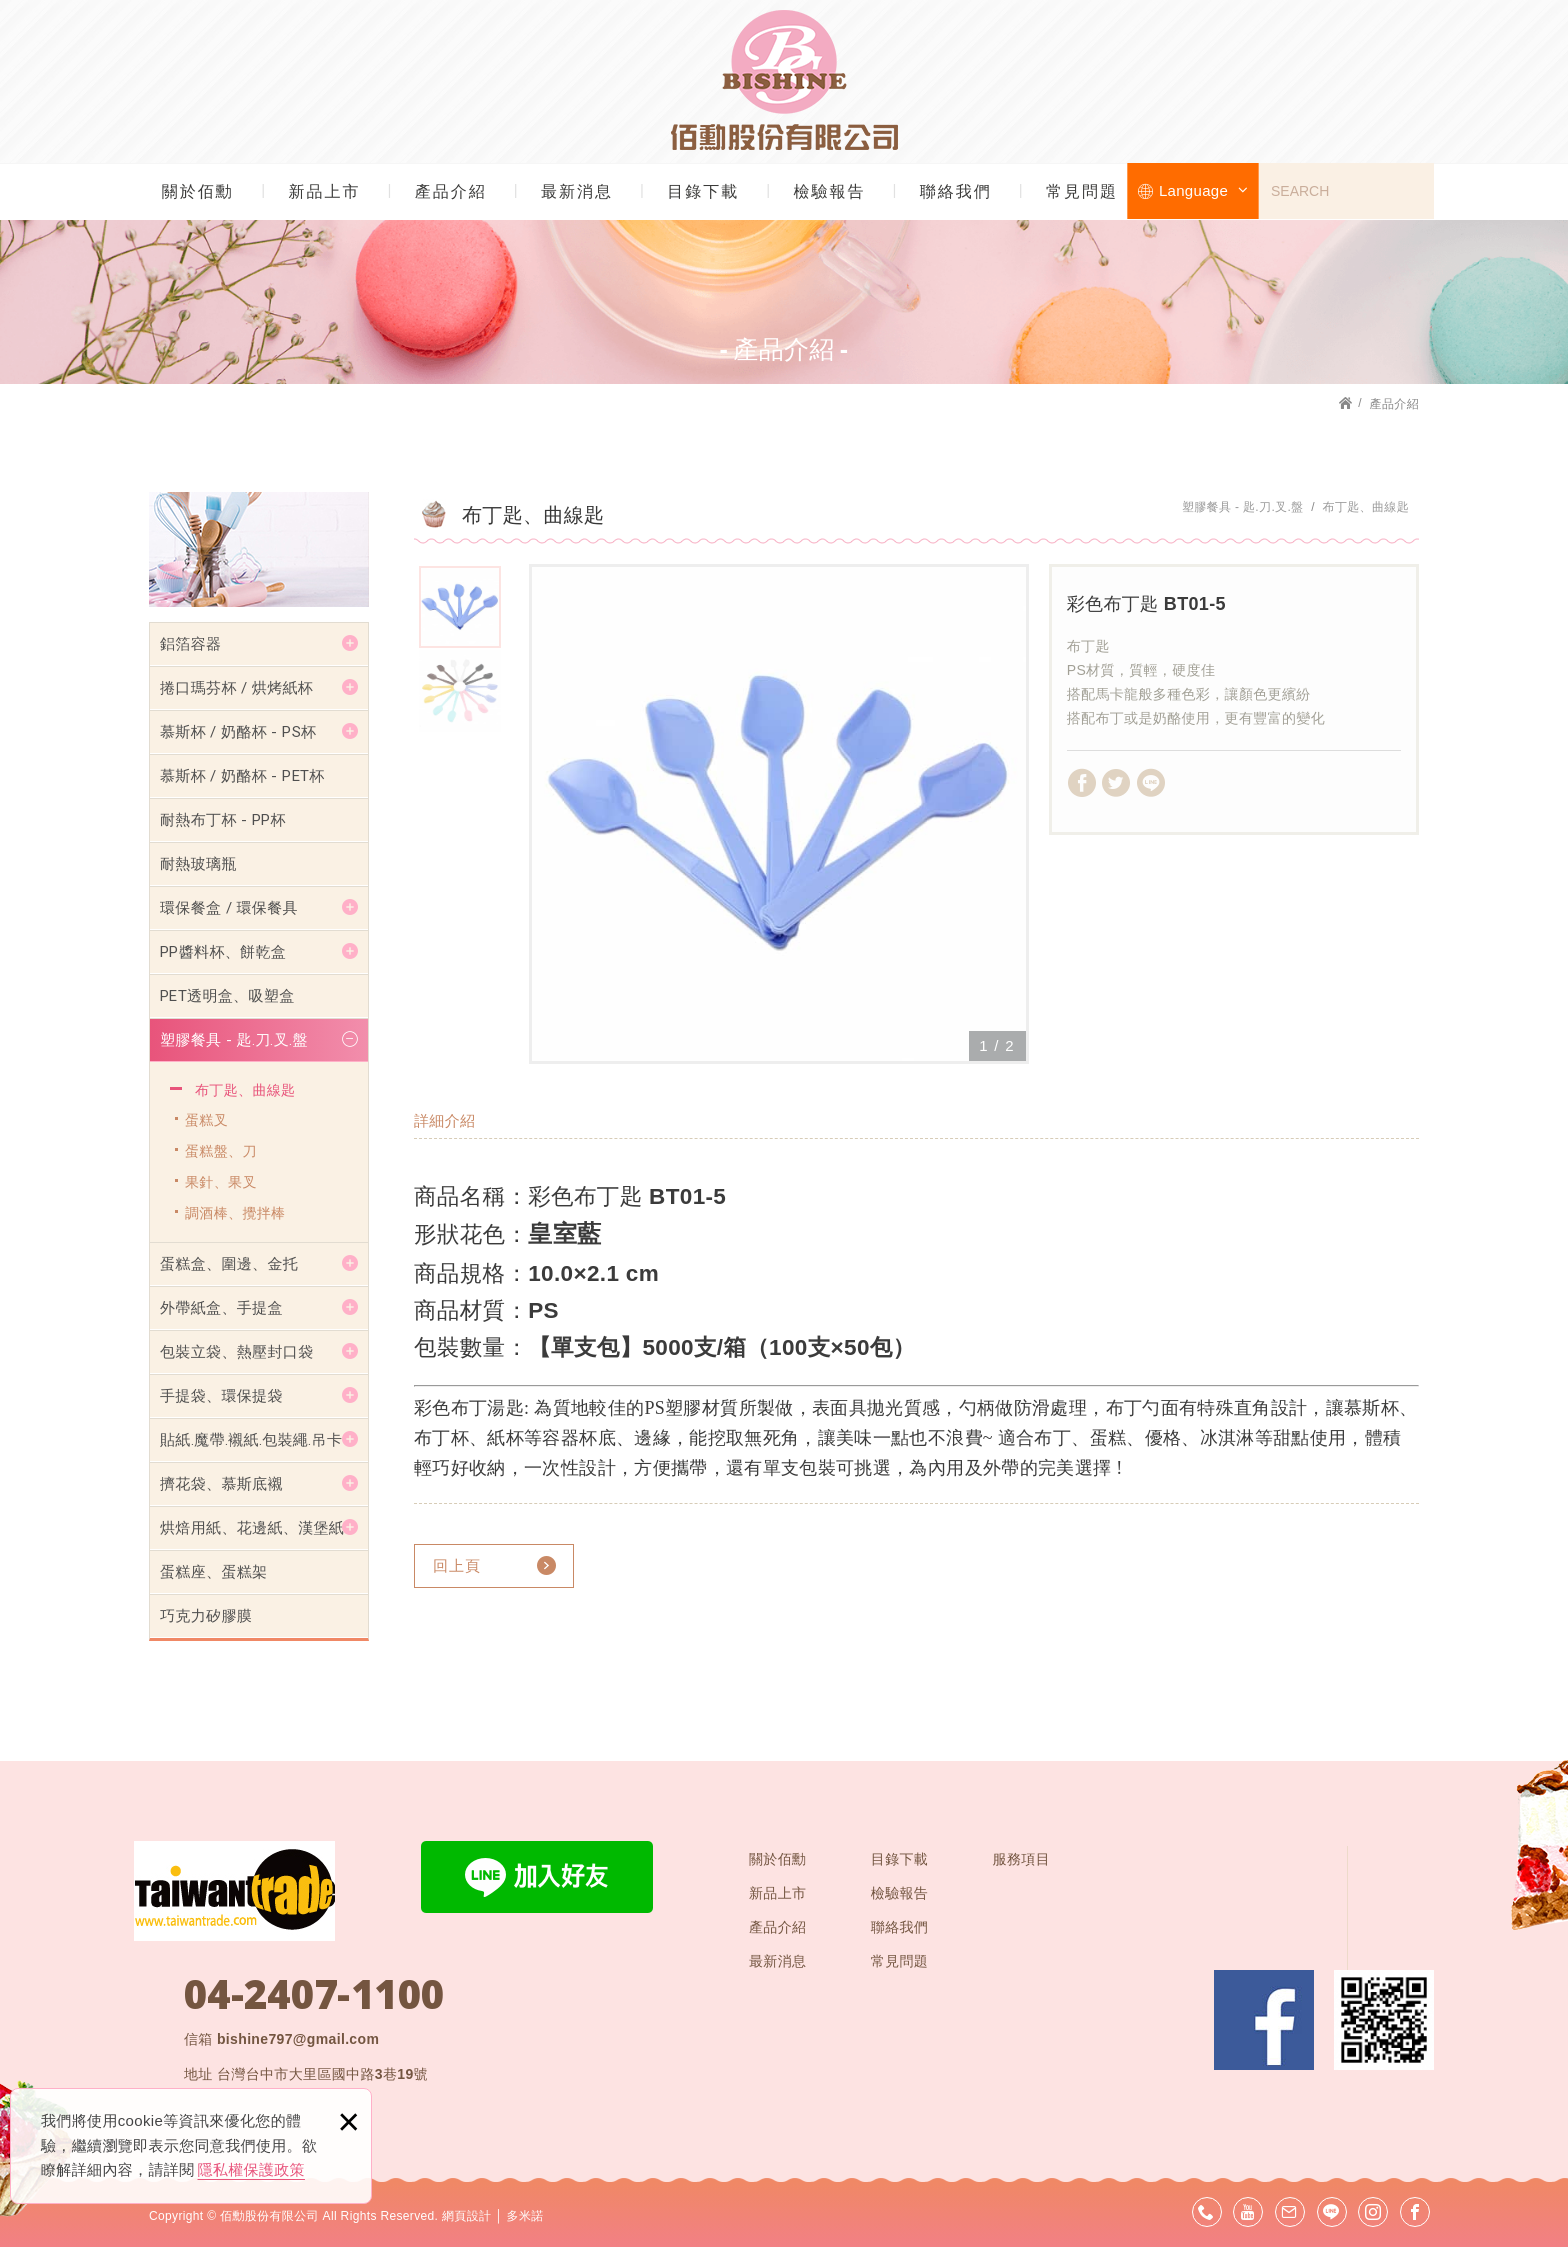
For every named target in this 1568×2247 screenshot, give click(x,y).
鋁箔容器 (190, 644)
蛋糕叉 (206, 1120)
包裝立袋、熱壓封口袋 (237, 1352)
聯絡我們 (956, 191)
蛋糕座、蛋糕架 (213, 1572)
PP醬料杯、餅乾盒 (223, 952)
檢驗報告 (829, 191)
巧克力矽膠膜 (206, 1616)
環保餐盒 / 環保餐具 (229, 908)
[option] (779, 814)
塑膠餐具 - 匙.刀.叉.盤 (234, 1040)
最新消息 (577, 191)
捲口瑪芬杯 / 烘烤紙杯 (236, 688)
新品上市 (324, 191)
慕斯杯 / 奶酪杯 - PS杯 (238, 732)
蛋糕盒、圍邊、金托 (229, 1264)
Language (1203, 190)
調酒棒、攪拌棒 (235, 1213)
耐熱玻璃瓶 (198, 864)
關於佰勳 (198, 191)
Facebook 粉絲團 (1264, 2020)
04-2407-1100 (314, 1994)
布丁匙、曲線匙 (245, 1090)
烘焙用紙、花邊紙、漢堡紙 (252, 1528)
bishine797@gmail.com (298, 2039)
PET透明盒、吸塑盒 (227, 996)
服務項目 (1021, 1859)
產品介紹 (451, 191)
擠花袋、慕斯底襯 (221, 1484)
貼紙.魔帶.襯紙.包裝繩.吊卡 (251, 1440)
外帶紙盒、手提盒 (221, 1308)
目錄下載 (703, 191)
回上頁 (457, 1565)
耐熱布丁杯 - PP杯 (223, 820)
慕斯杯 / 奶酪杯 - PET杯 (242, 776)
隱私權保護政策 (251, 2169)
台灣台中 (322, 2074)
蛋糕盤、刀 (221, 1151)
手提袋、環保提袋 (221, 1396)
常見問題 (1082, 191)
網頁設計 (466, 2216)
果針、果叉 (221, 1182)
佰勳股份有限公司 (784, 80)
